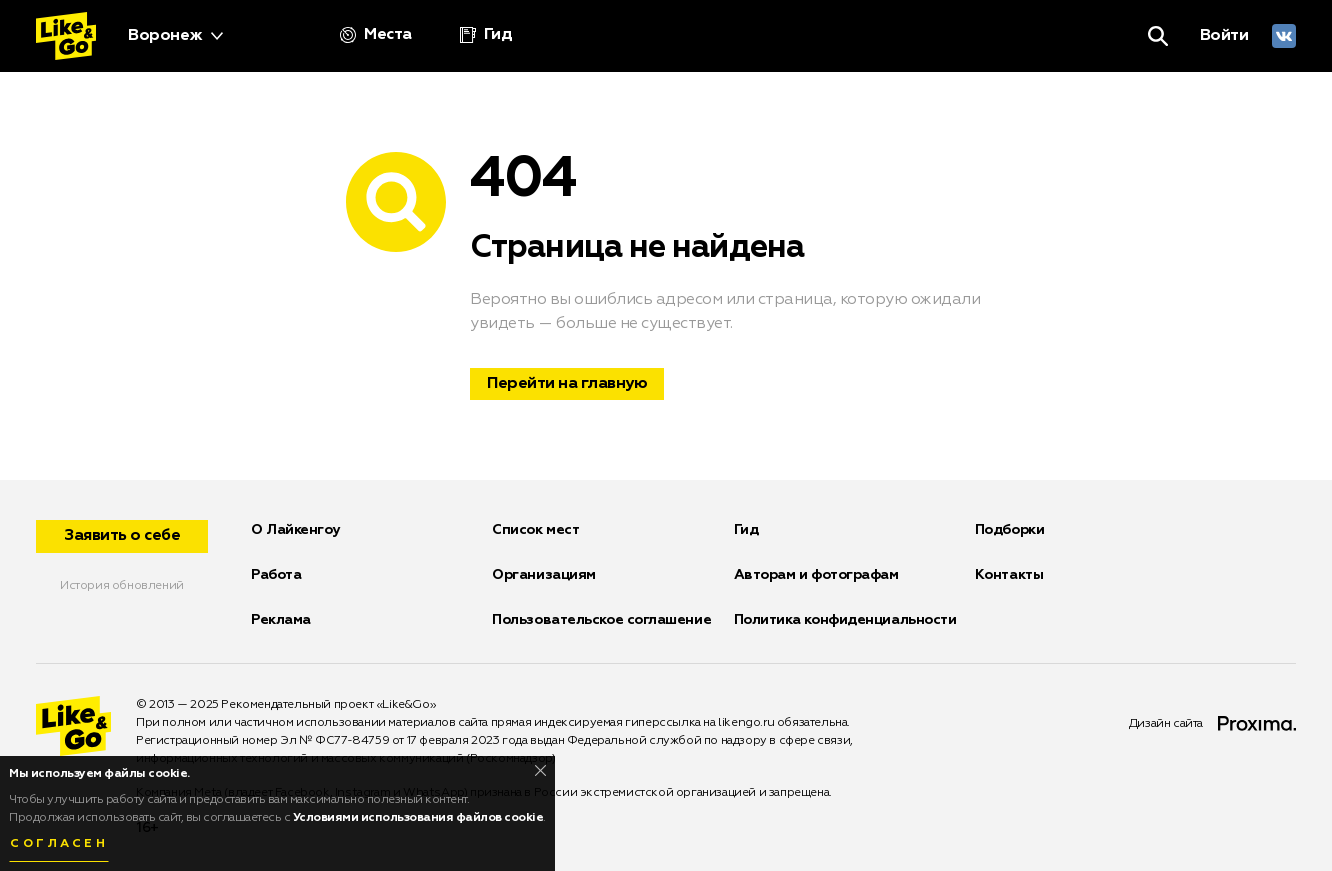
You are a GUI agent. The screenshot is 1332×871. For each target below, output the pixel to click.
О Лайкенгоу (295, 530)
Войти (1224, 36)
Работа (276, 575)
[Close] (540, 770)
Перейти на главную (567, 384)
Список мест (535, 530)
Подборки (1009, 530)
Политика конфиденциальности (845, 620)
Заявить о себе (122, 536)
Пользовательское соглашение (601, 620)
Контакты (1009, 575)
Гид (746, 530)
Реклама (281, 620)
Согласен (59, 844)
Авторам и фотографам (816, 575)
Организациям (544, 575)
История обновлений (122, 586)
